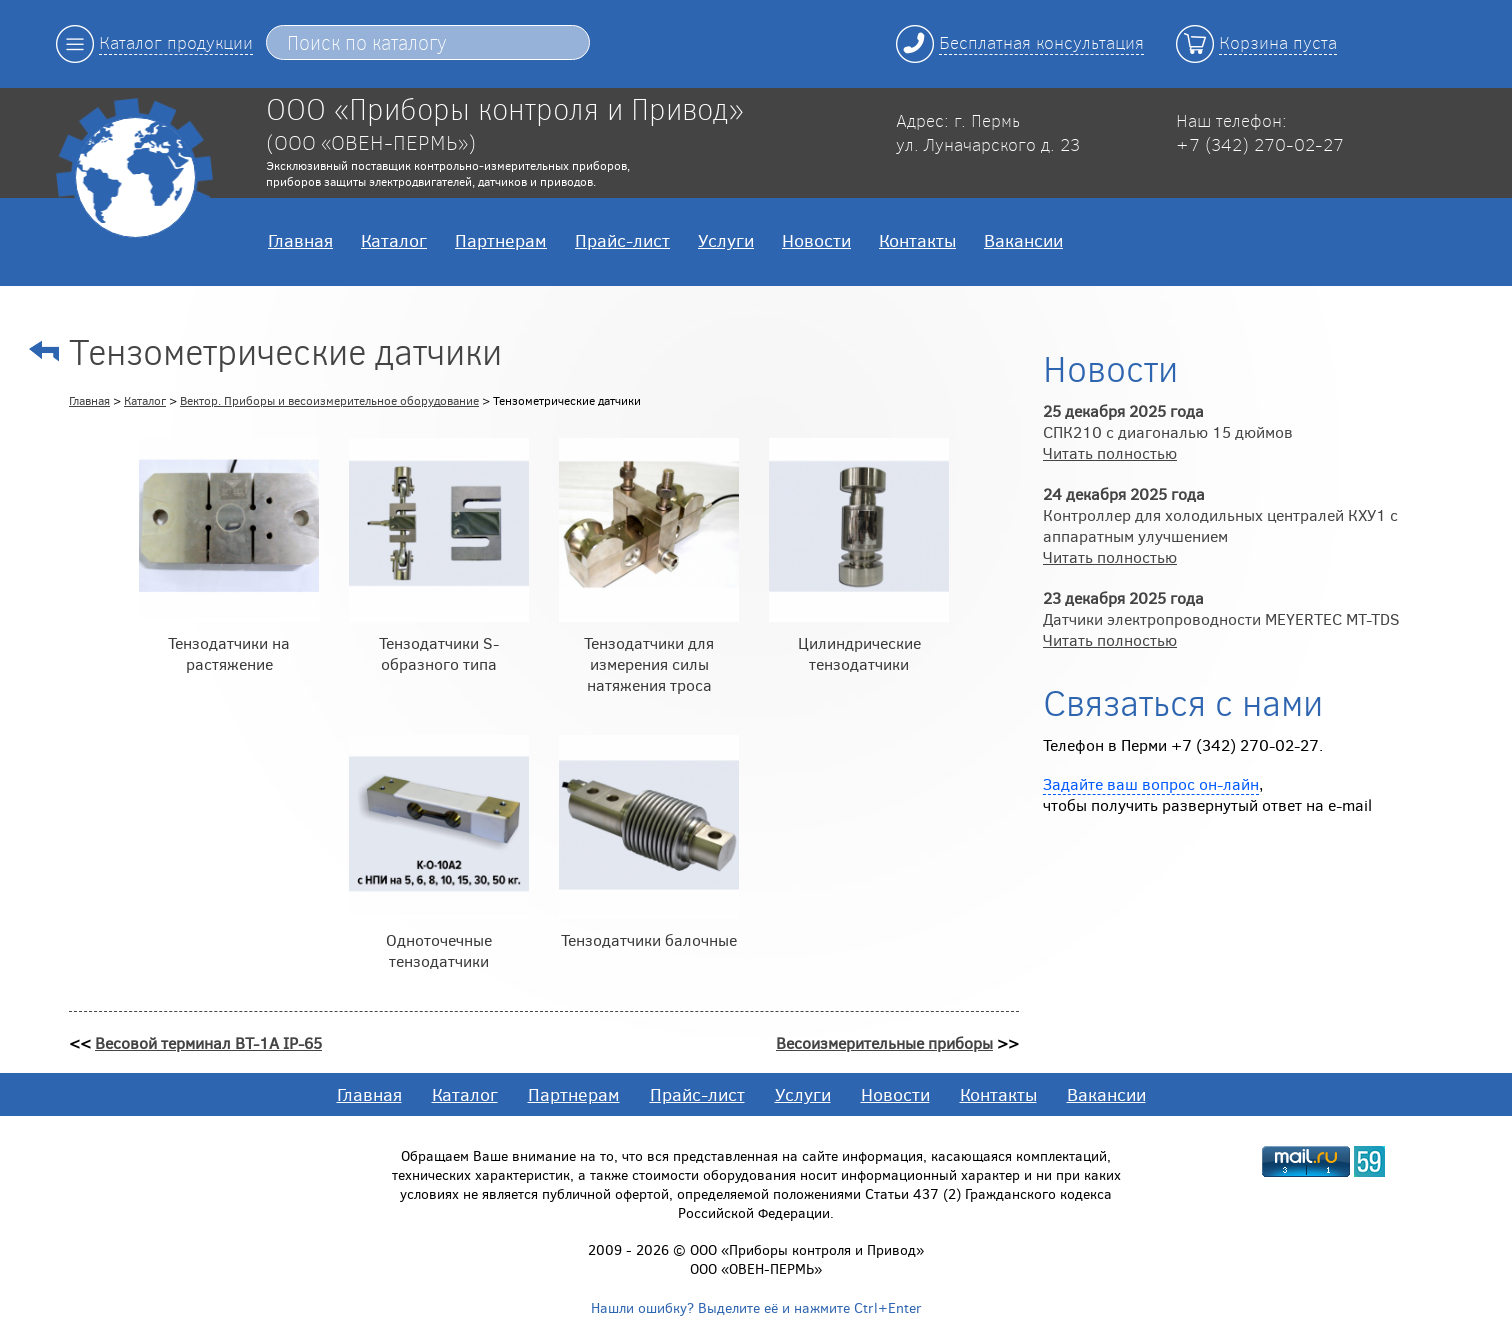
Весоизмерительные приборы (884, 1042)
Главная (300, 240)
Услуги (726, 240)
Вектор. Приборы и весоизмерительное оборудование (329, 400)
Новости (816, 240)
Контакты (917, 240)
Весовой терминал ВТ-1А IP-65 (208, 1042)
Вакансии (1023, 240)
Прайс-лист (622, 240)
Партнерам (501, 240)
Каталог (394, 240)
